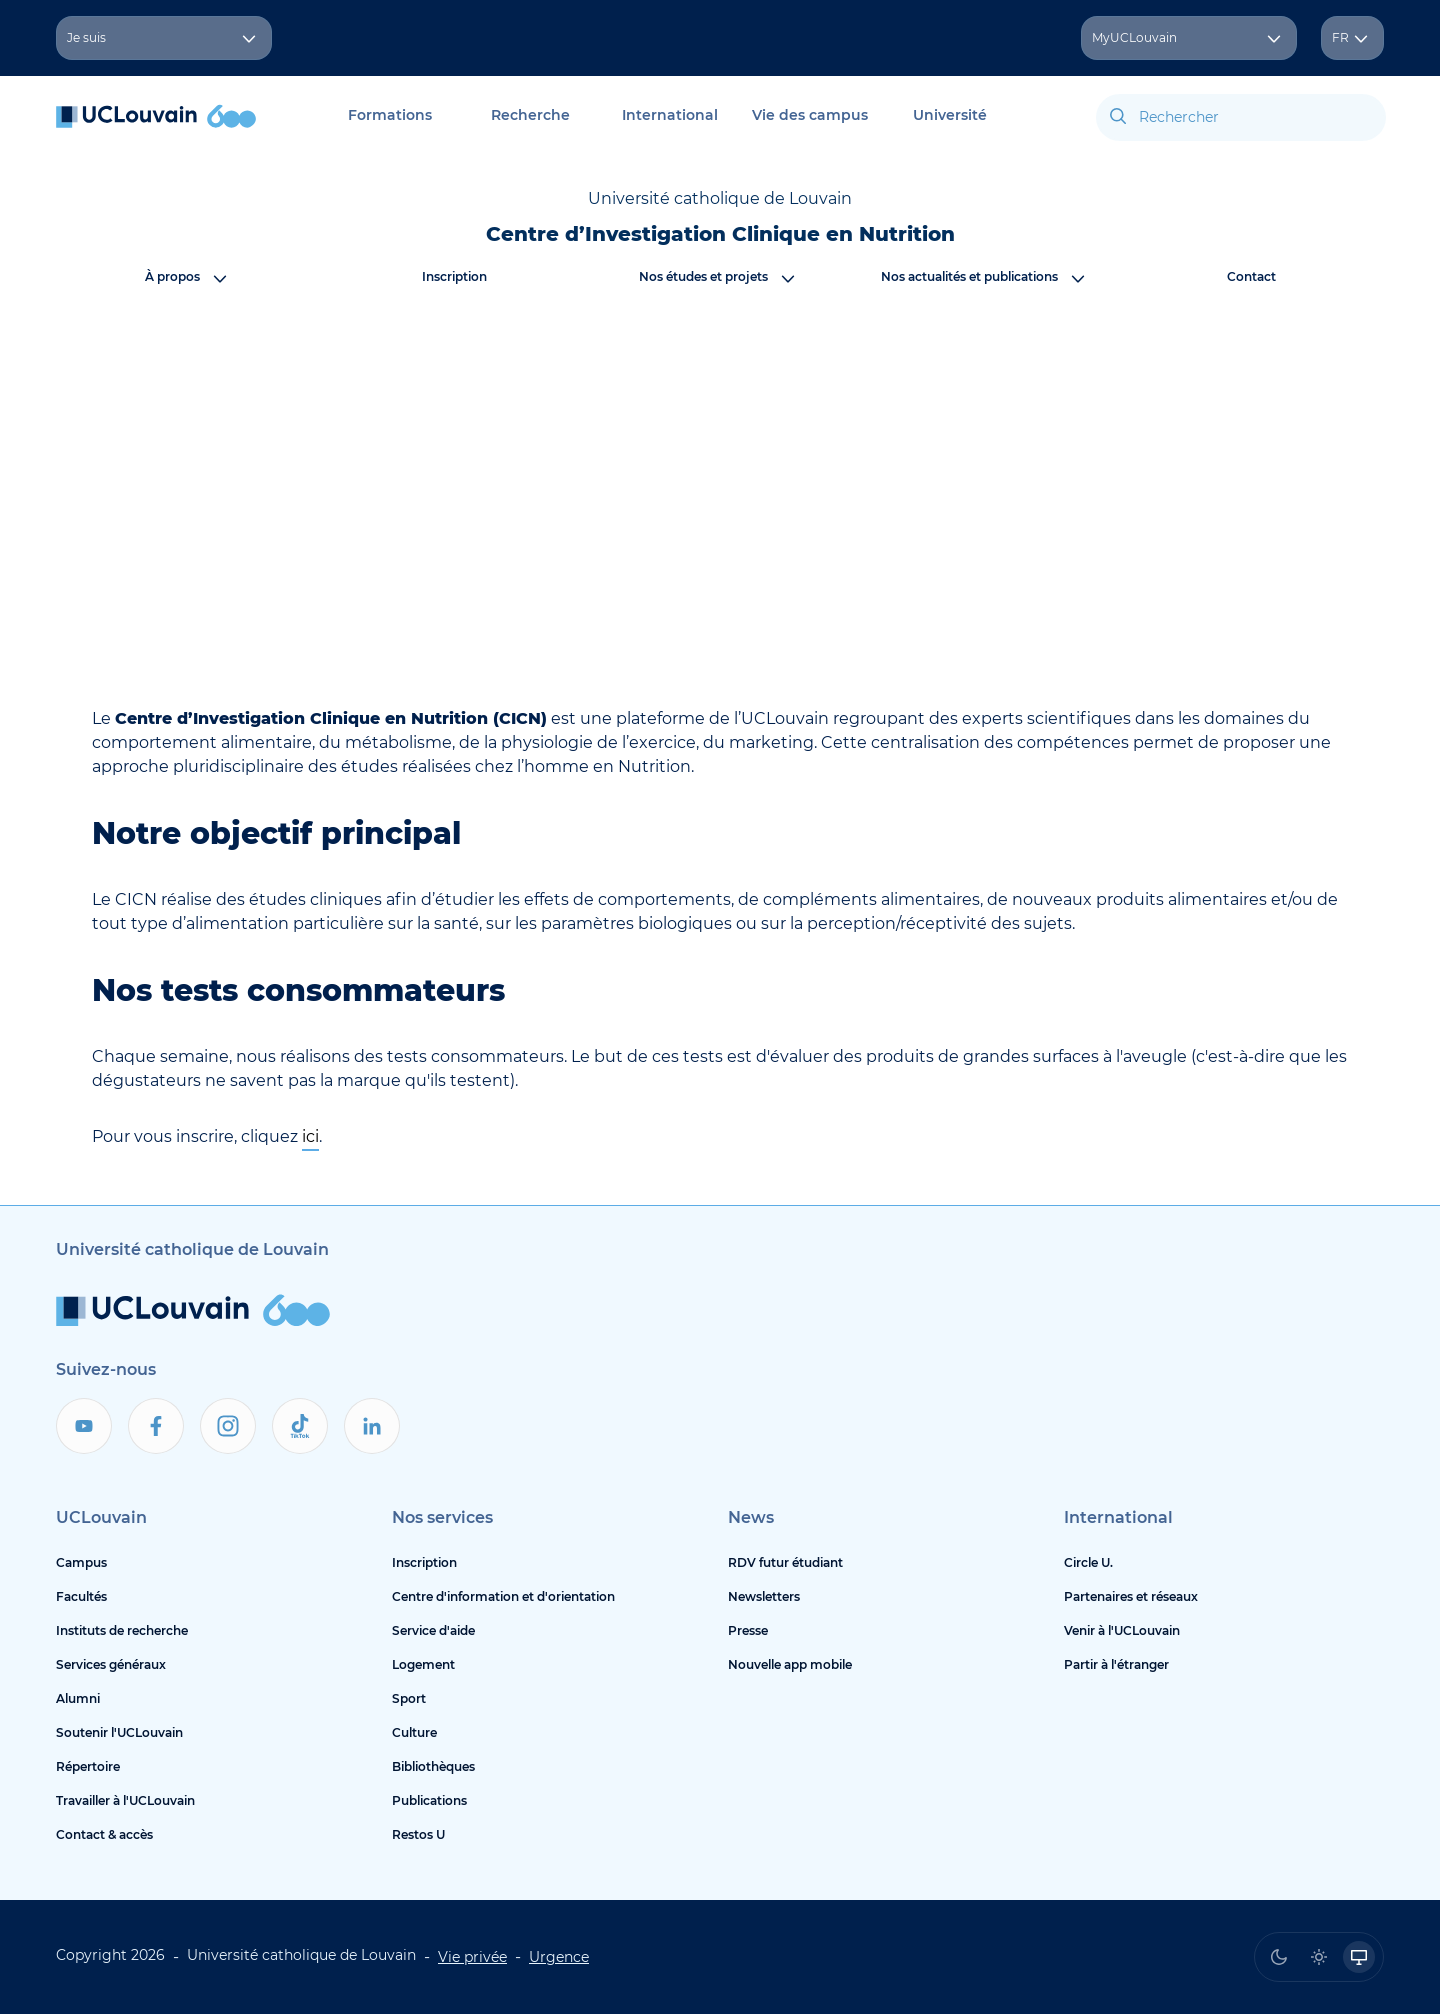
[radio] (1279, 1957)
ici (310, 1136)
